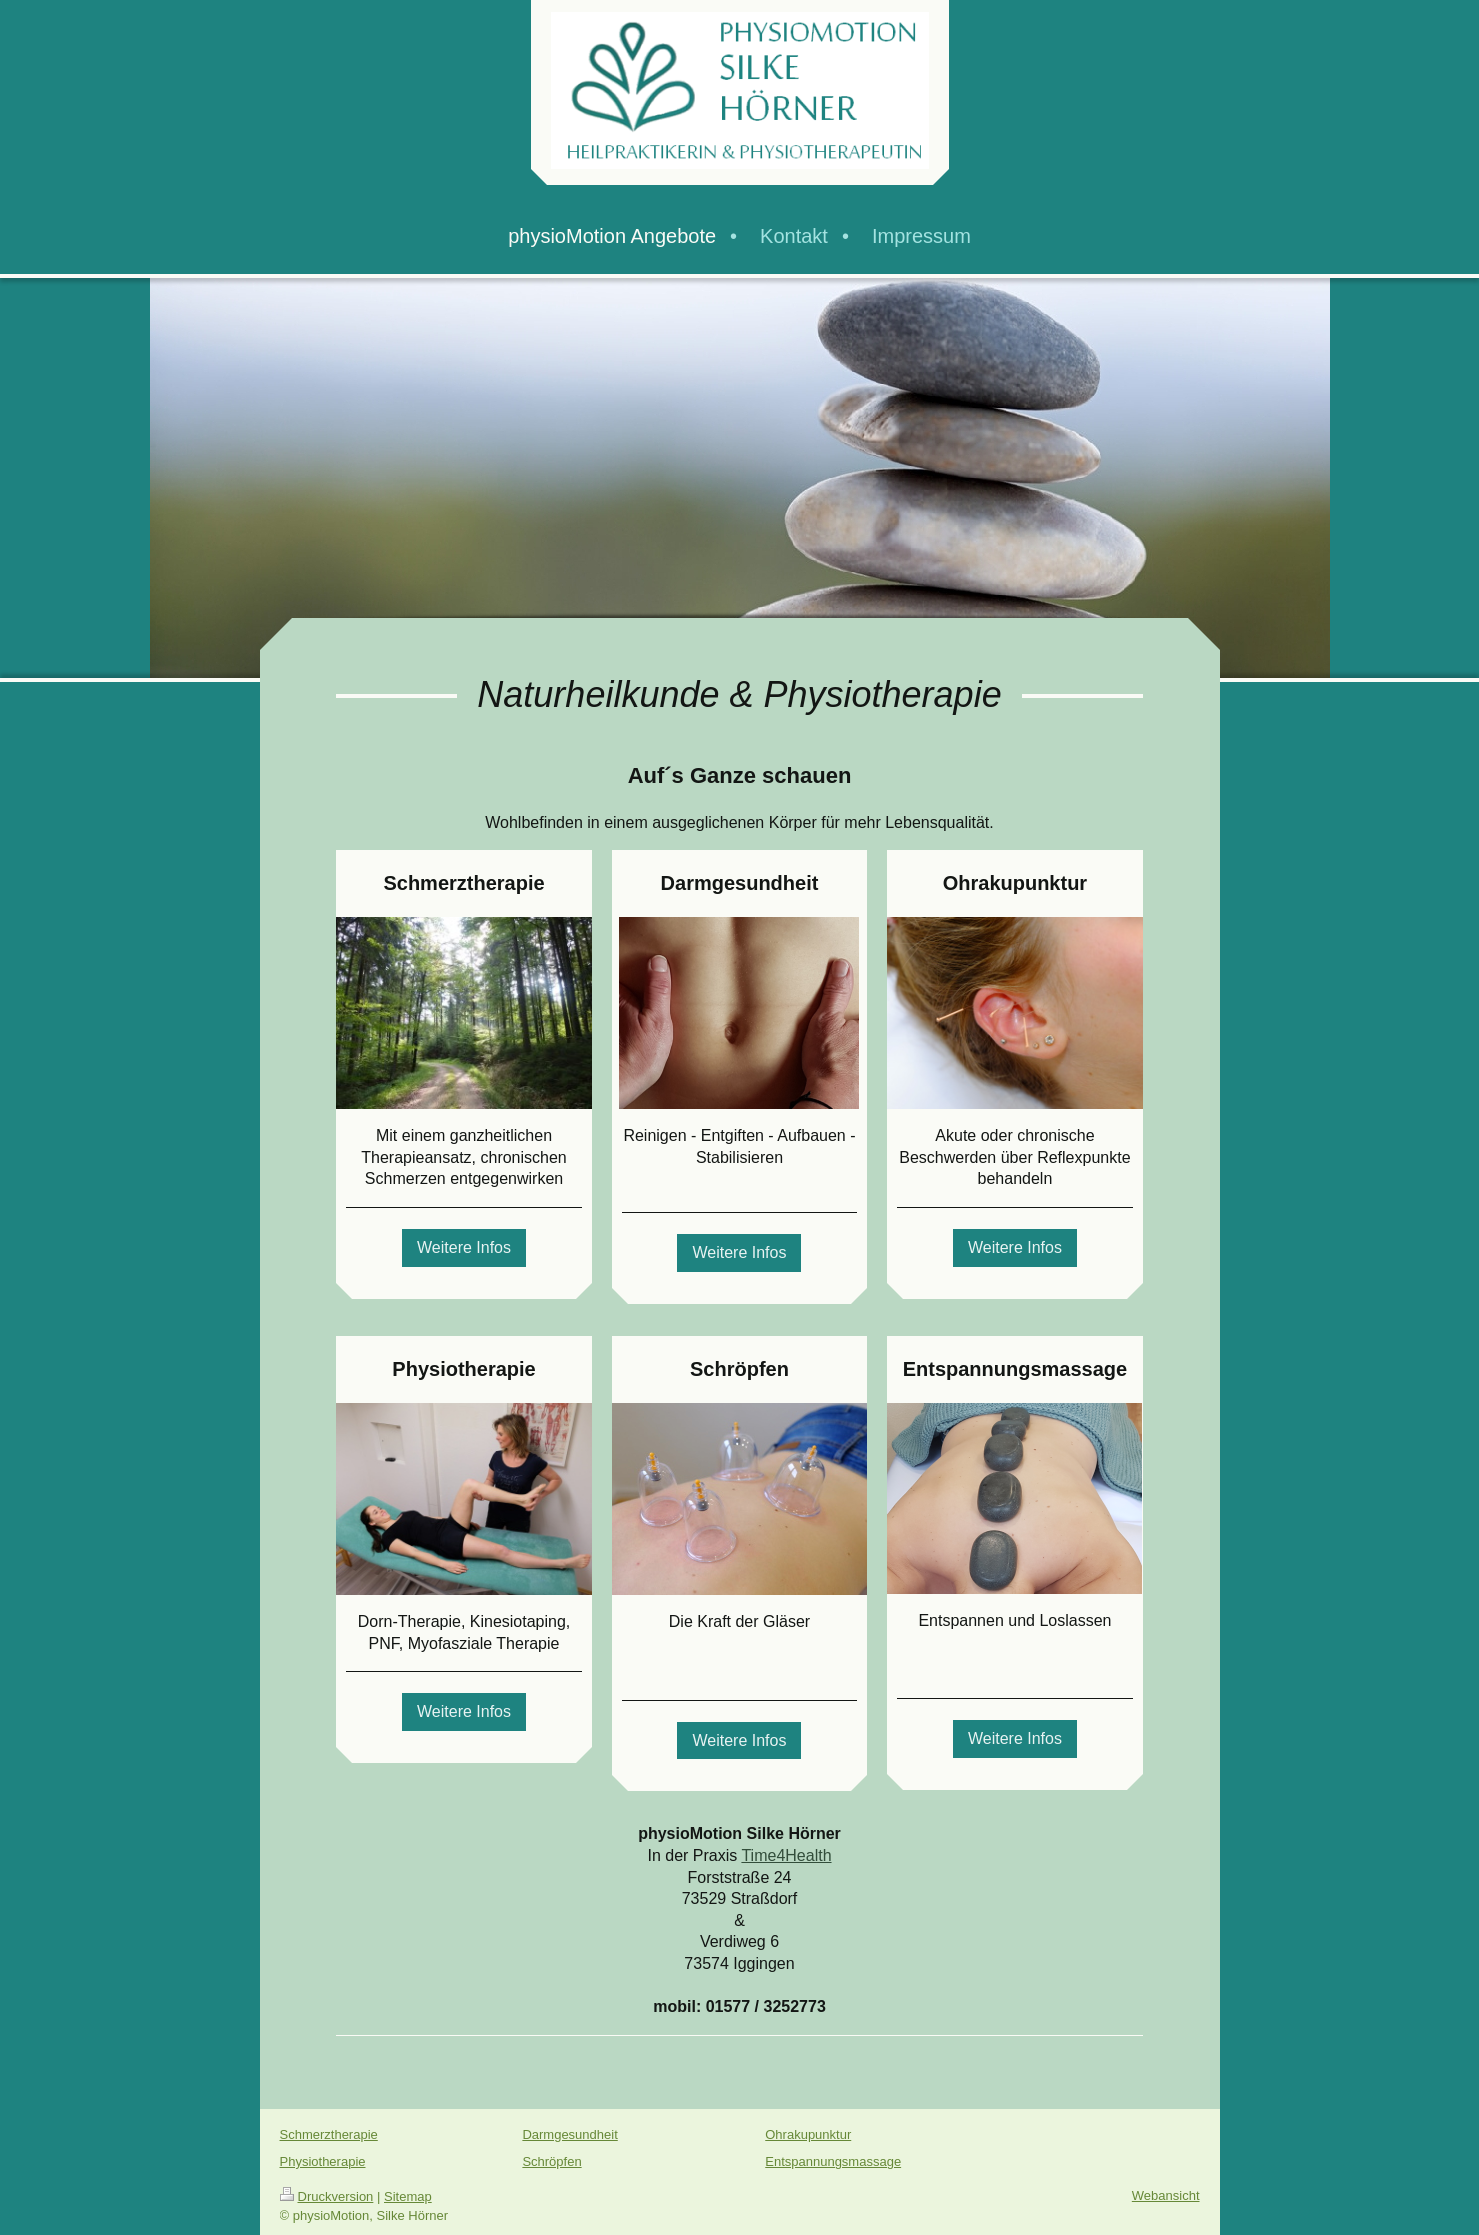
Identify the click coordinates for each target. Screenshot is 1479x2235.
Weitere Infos (464, 1247)
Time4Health (786, 1855)
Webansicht (1166, 2195)
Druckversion (327, 2196)
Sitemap (408, 2196)
